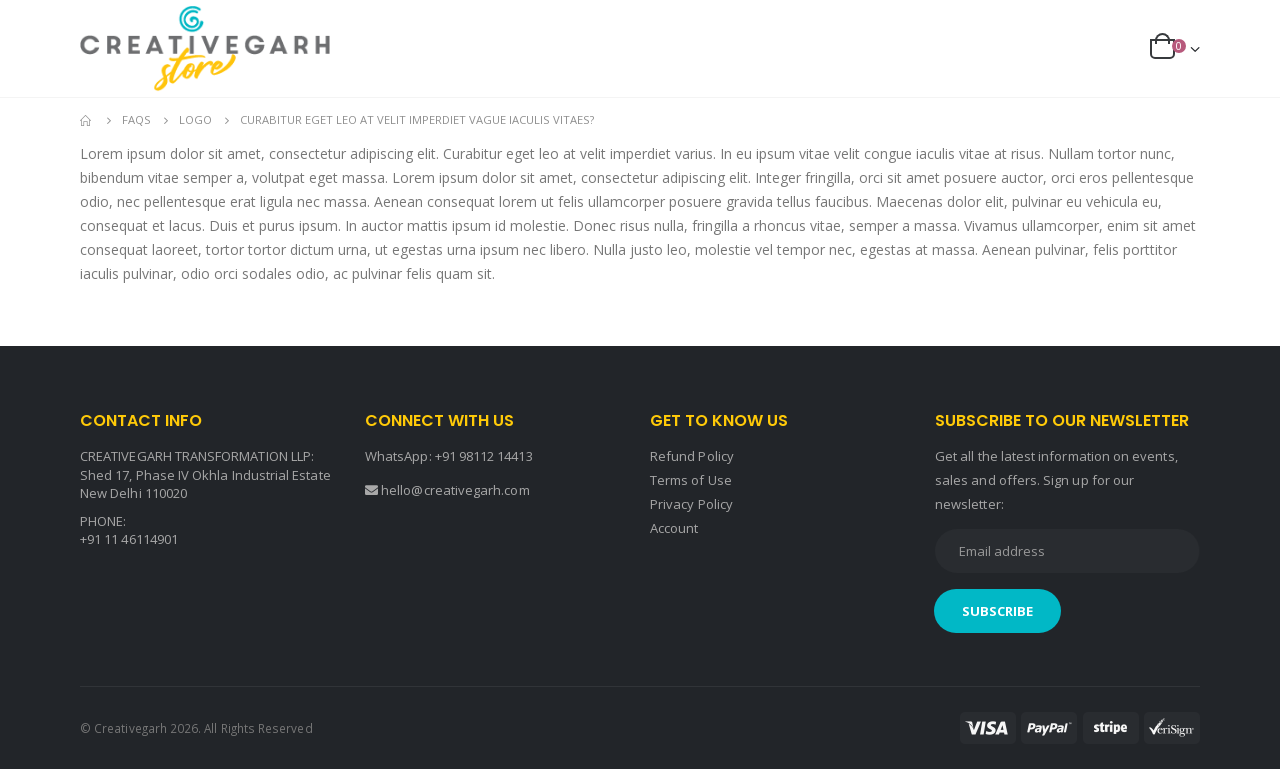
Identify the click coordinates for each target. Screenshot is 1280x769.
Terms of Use (691, 480)
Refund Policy (692, 456)
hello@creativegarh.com (455, 490)
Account (674, 528)
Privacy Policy (691, 504)
